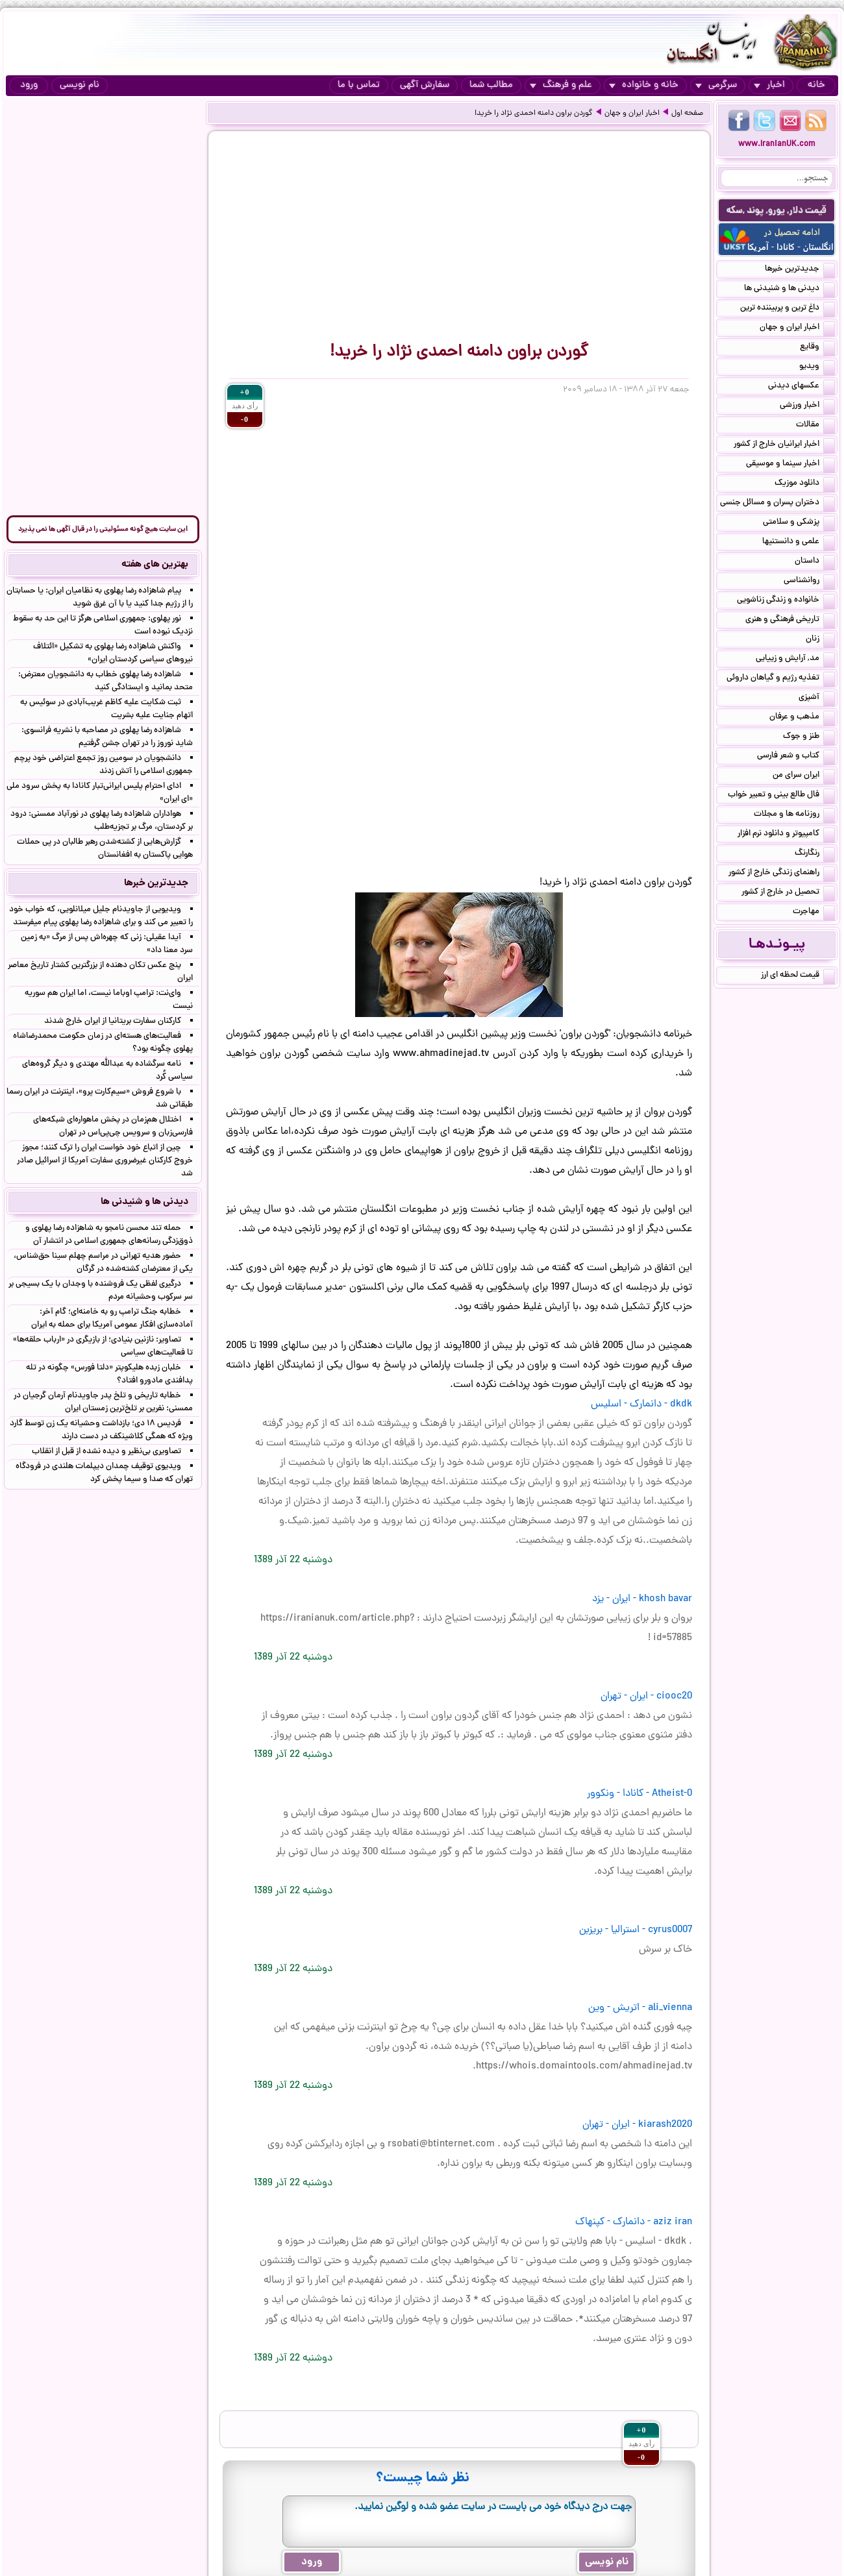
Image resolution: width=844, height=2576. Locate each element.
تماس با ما (359, 85)
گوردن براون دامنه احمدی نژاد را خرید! (534, 113)
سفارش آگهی (424, 85)
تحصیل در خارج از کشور (788, 893)
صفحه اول (687, 113)
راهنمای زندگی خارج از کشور (781, 873)
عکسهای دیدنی (801, 387)
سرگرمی (716, 85)
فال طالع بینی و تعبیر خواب (781, 796)
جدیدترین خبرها (800, 270)
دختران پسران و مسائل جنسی (777, 504)
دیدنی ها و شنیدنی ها (789, 289)
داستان (815, 562)
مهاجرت (814, 912)
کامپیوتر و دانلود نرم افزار (786, 835)
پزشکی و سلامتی (799, 523)
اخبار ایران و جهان (632, 113)
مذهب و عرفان (802, 718)
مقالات (815, 426)
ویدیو (817, 367)
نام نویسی (79, 85)
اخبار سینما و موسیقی (790, 465)
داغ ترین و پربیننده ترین (787, 309)
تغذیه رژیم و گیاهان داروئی (780, 679)
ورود (29, 85)
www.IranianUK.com (776, 144)
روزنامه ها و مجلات (794, 815)
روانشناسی (809, 581)
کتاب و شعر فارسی (796, 757)
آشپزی (817, 698)
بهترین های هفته (154, 564)
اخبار (769, 85)
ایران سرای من (804, 776)
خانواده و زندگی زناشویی (786, 601)
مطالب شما (491, 85)
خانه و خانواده (643, 85)
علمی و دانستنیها (798, 542)
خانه (816, 85)
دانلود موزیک (805, 484)
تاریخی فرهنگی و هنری (790, 620)
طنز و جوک (809, 737)
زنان (820, 640)
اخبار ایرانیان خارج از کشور (784, 445)
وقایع (817, 348)
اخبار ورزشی (807, 406)
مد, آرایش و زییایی (795, 659)
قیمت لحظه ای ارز (798, 976)
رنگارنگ (815, 854)
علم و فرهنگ (561, 85)
